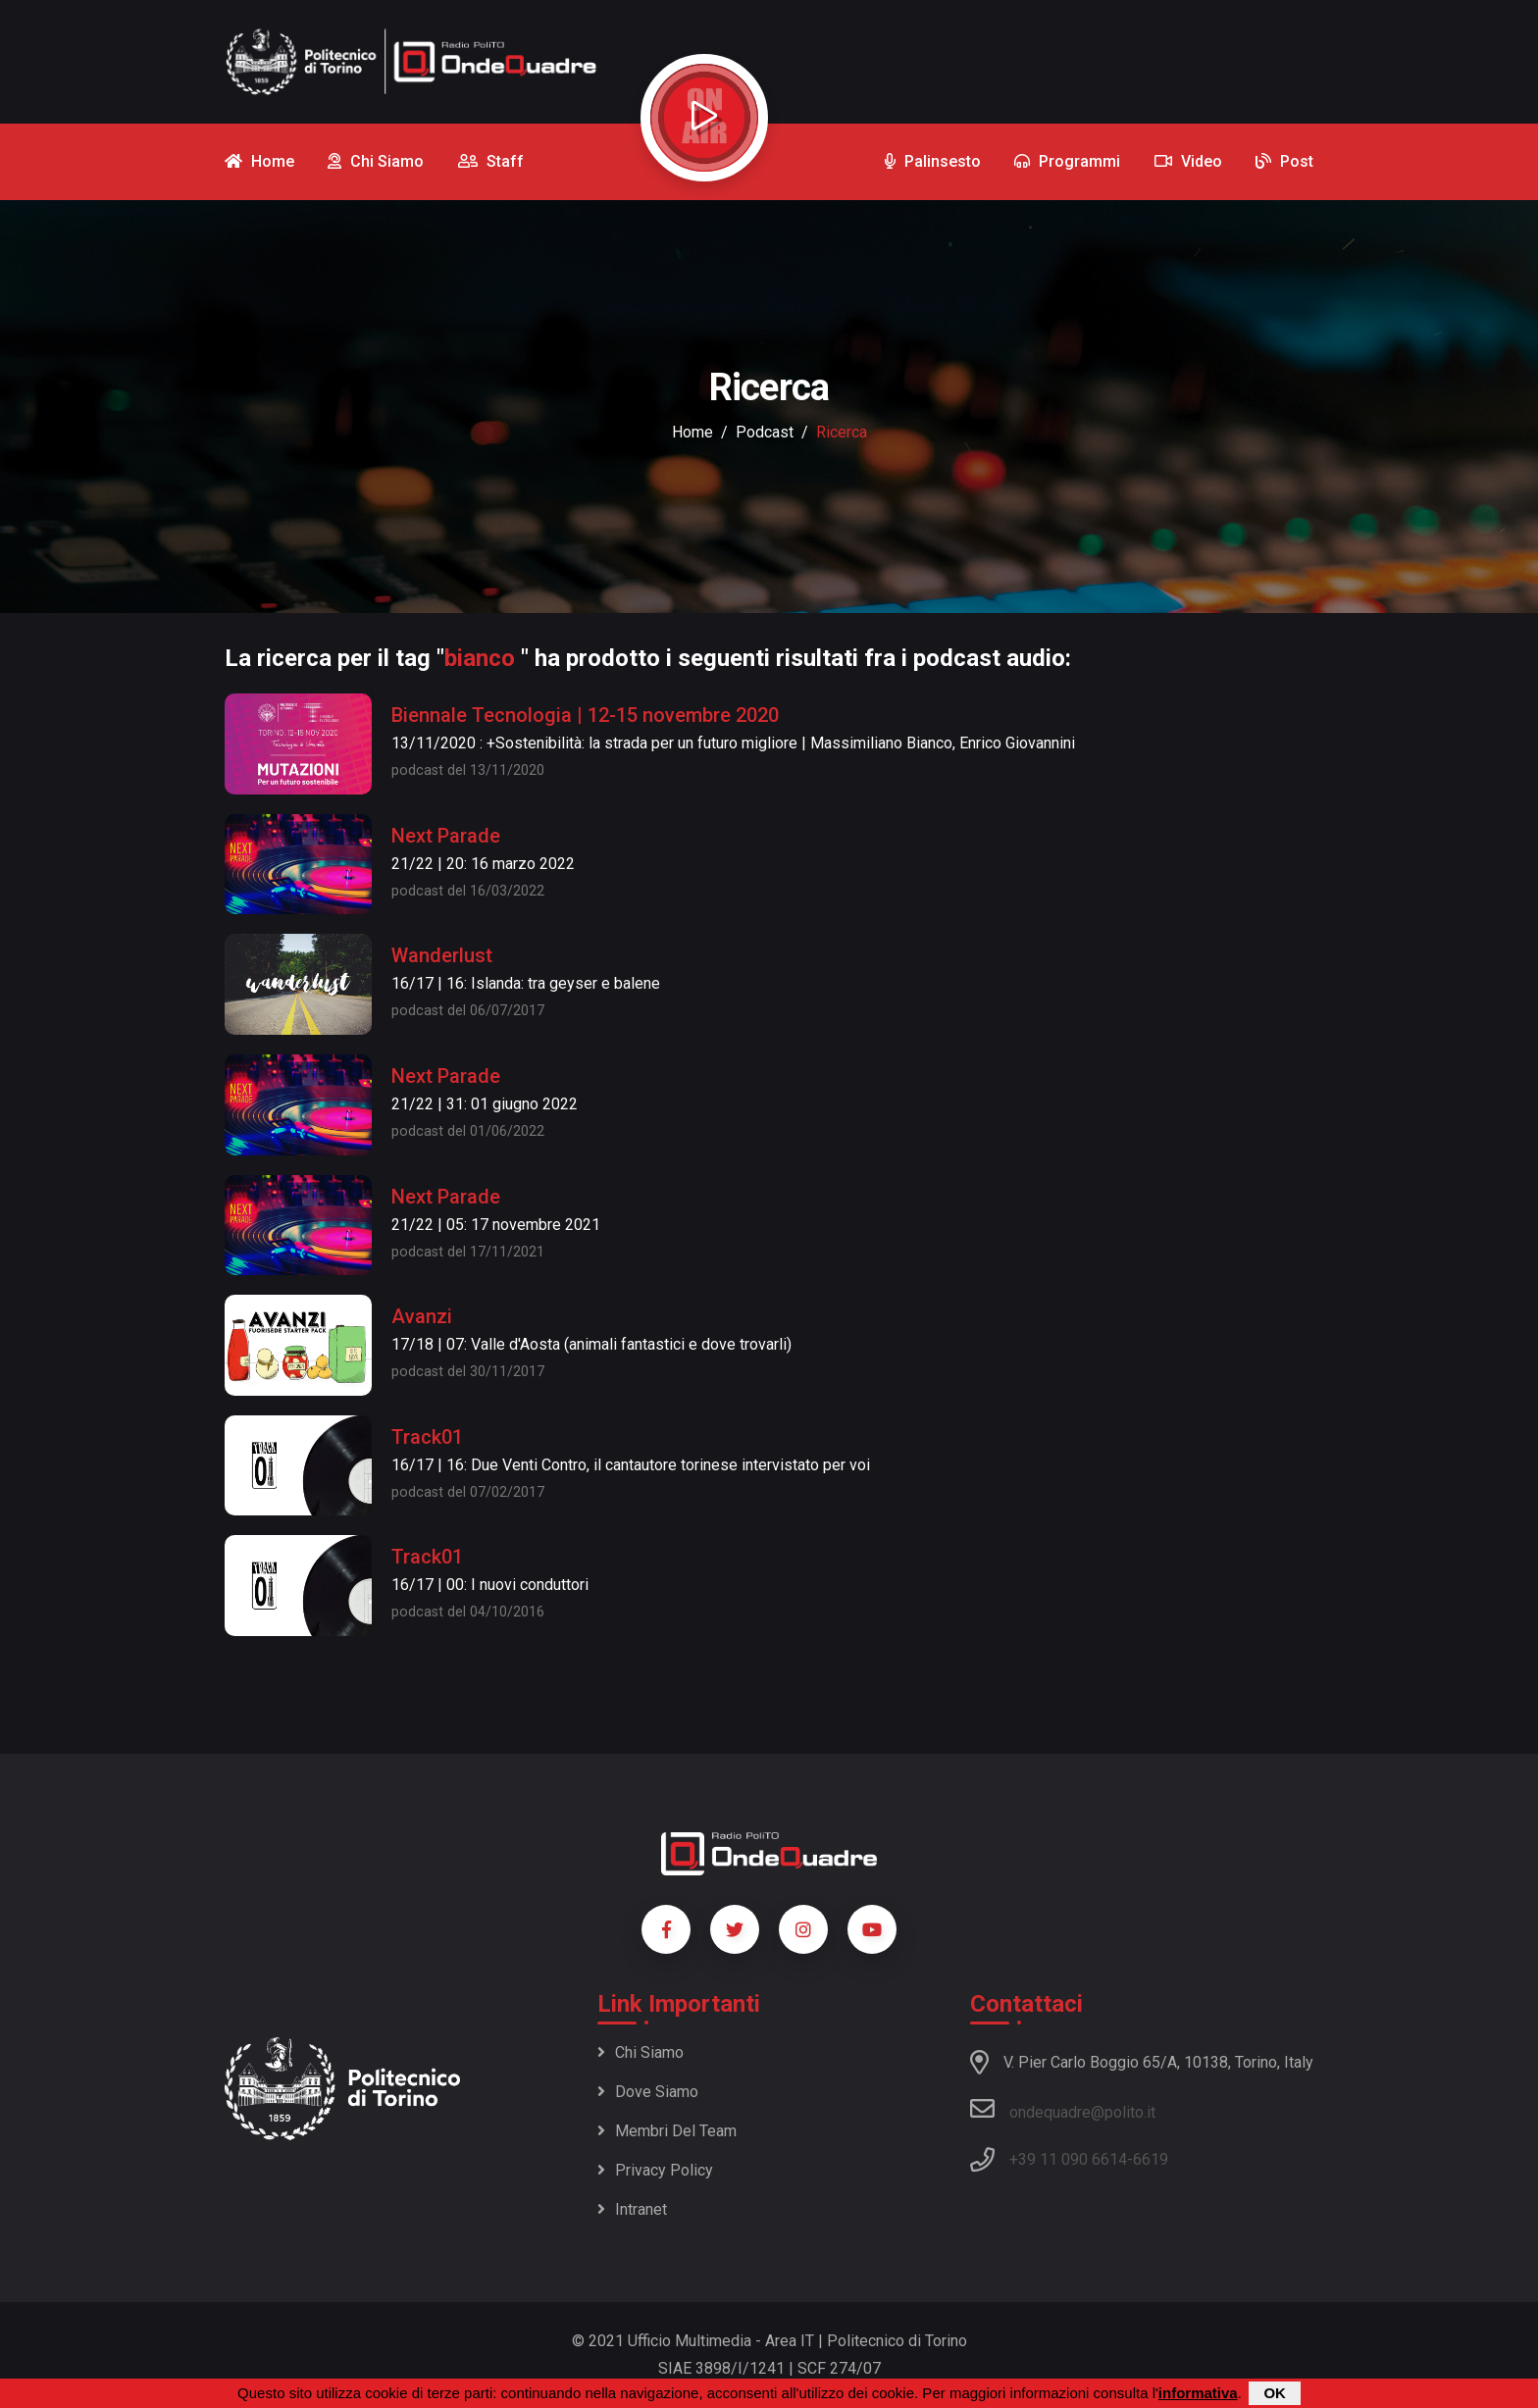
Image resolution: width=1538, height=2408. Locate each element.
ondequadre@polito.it (1062, 2109)
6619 (1150, 2159)
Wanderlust (441, 955)
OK (1274, 2392)
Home (692, 432)
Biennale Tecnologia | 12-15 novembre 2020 (585, 715)
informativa (1198, 2392)
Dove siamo (647, 2091)
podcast (765, 432)
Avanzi (421, 1316)
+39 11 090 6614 (1068, 2159)
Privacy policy (655, 2170)
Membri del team (667, 2131)
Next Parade (445, 835)
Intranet (632, 2209)
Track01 (427, 1437)
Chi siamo (640, 2052)
